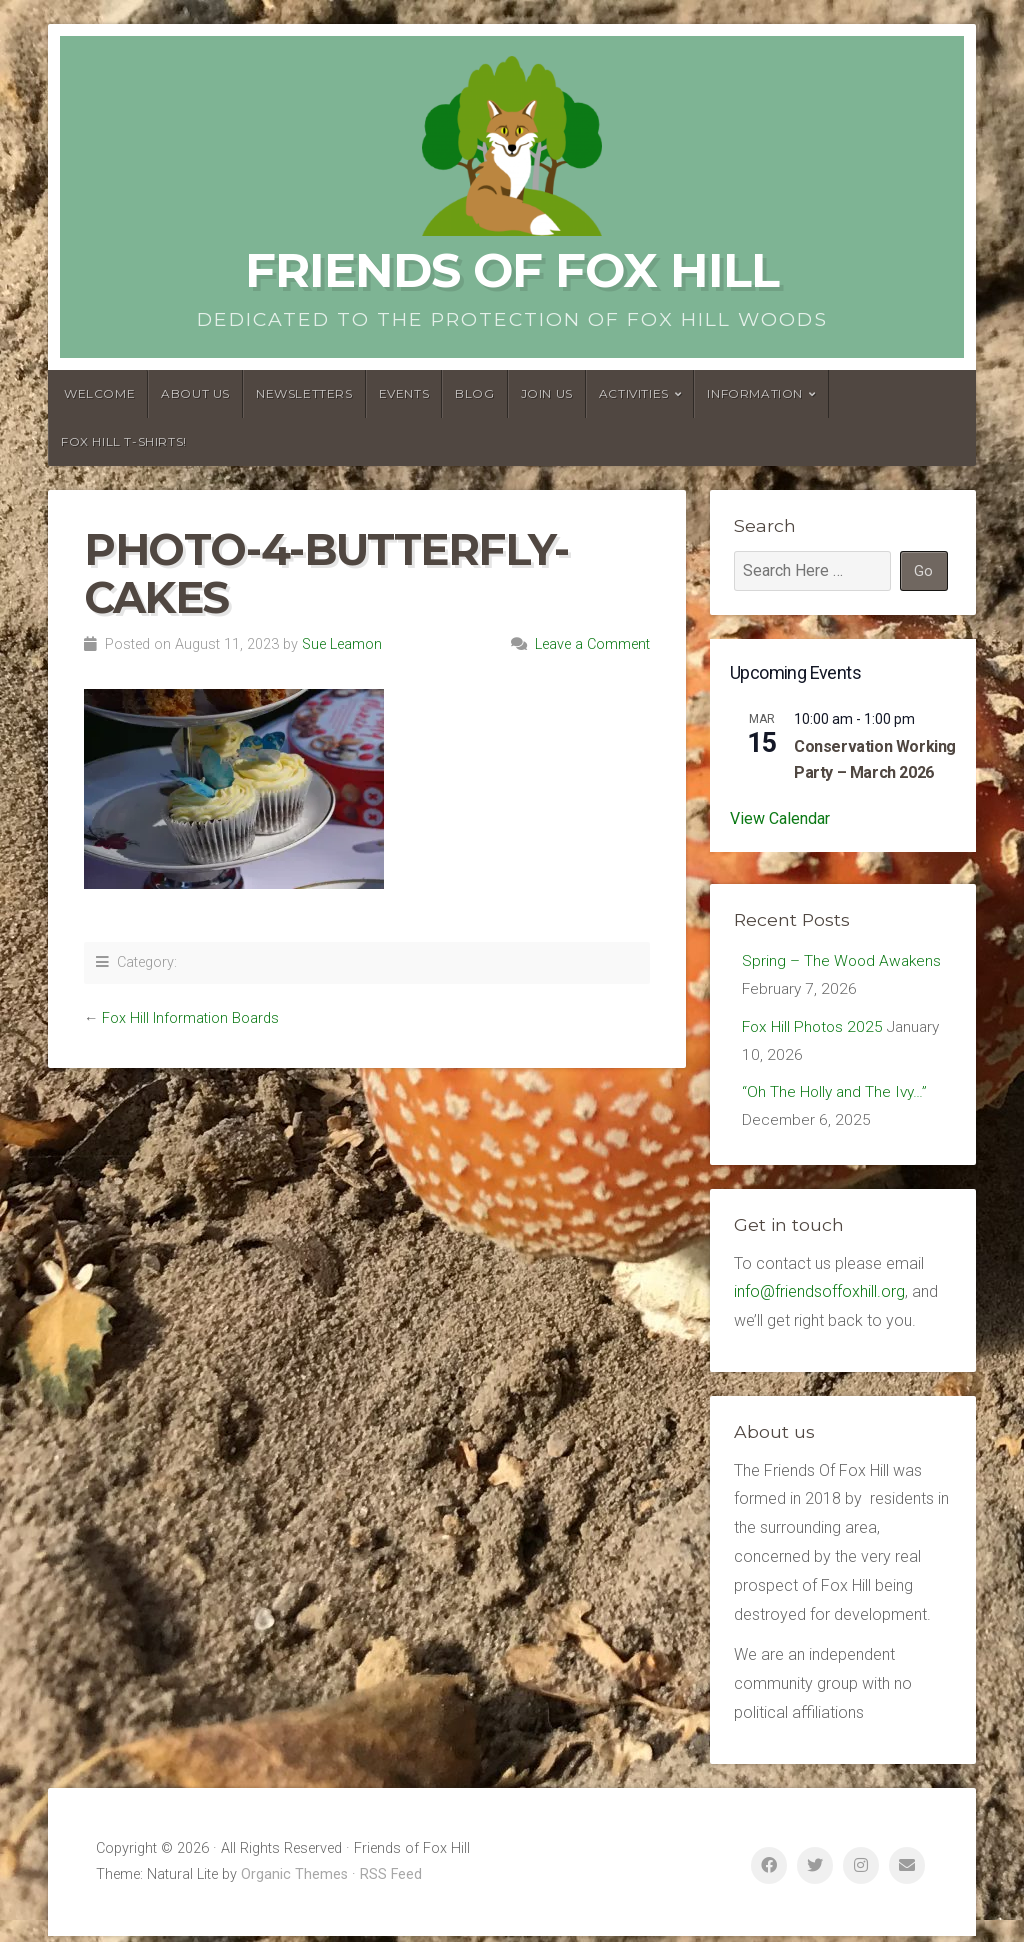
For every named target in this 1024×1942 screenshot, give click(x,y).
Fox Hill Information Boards (190, 1018)
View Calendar (780, 818)
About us (195, 393)
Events (404, 393)
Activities (634, 393)
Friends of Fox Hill (512, 270)
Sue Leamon (342, 644)
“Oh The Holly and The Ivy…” (837, 1096)
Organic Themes (294, 1880)
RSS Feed (391, 1880)
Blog (474, 393)
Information (755, 393)
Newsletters (304, 393)
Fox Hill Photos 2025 (814, 1029)
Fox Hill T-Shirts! (124, 441)
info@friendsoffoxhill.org (819, 1297)
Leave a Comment (592, 644)
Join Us (547, 393)
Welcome (99, 393)
